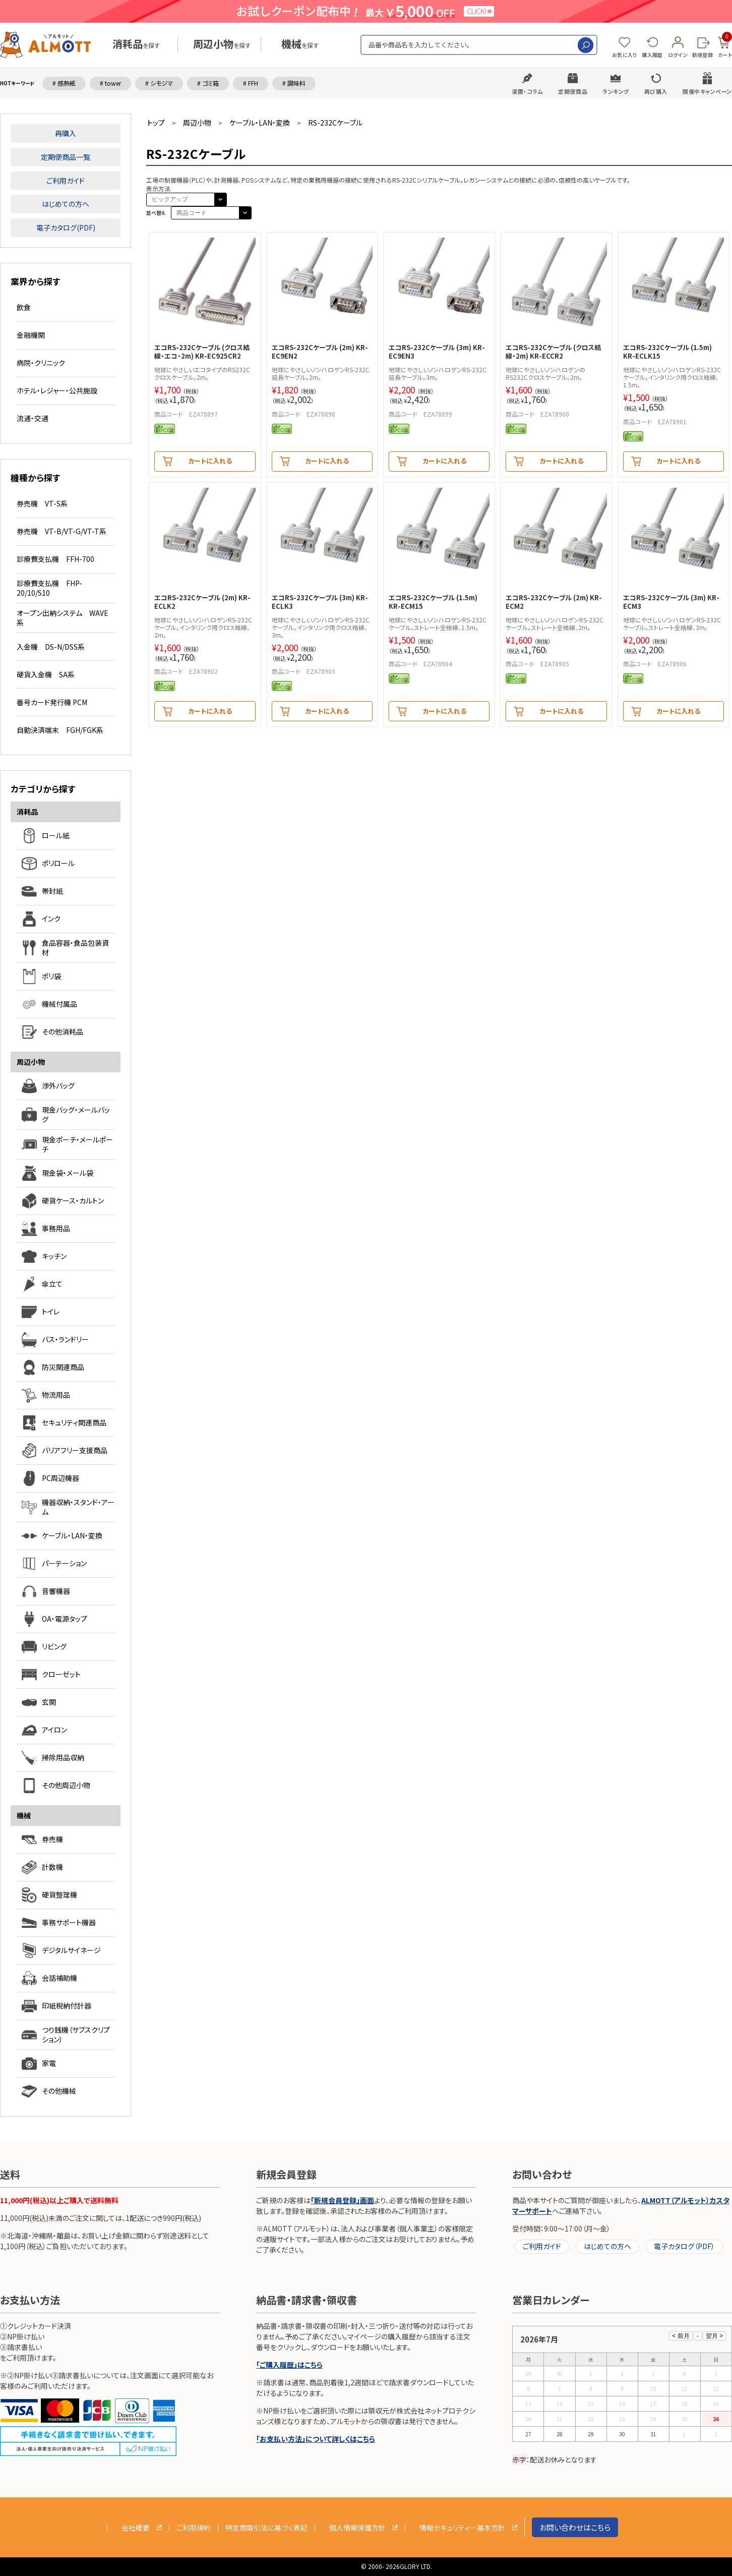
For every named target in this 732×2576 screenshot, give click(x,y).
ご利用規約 (193, 2528)
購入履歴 (652, 55)
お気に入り (624, 55)
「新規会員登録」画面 (342, 2200)
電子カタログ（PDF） (684, 2246)
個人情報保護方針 (357, 2528)
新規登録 (702, 55)
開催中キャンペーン (707, 91)
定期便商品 (572, 91)
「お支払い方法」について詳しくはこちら (315, 2439)
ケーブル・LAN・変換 (259, 123)
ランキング (615, 91)
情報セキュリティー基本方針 (462, 2528)
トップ (156, 123)
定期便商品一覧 (65, 157)
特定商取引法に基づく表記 (266, 2528)
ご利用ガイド (65, 181)
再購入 (65, 133)
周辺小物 (197, 123)
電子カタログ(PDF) (65, 227)
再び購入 (655, 91)
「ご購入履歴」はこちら (289, 2365)
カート (725, 45)
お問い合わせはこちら (575, 2527)
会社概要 (135, 2528)
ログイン (677, 55)
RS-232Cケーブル (335, 123)
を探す (136, 45)
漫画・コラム (527, 91)
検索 (585, 45)
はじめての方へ (65, 204)
